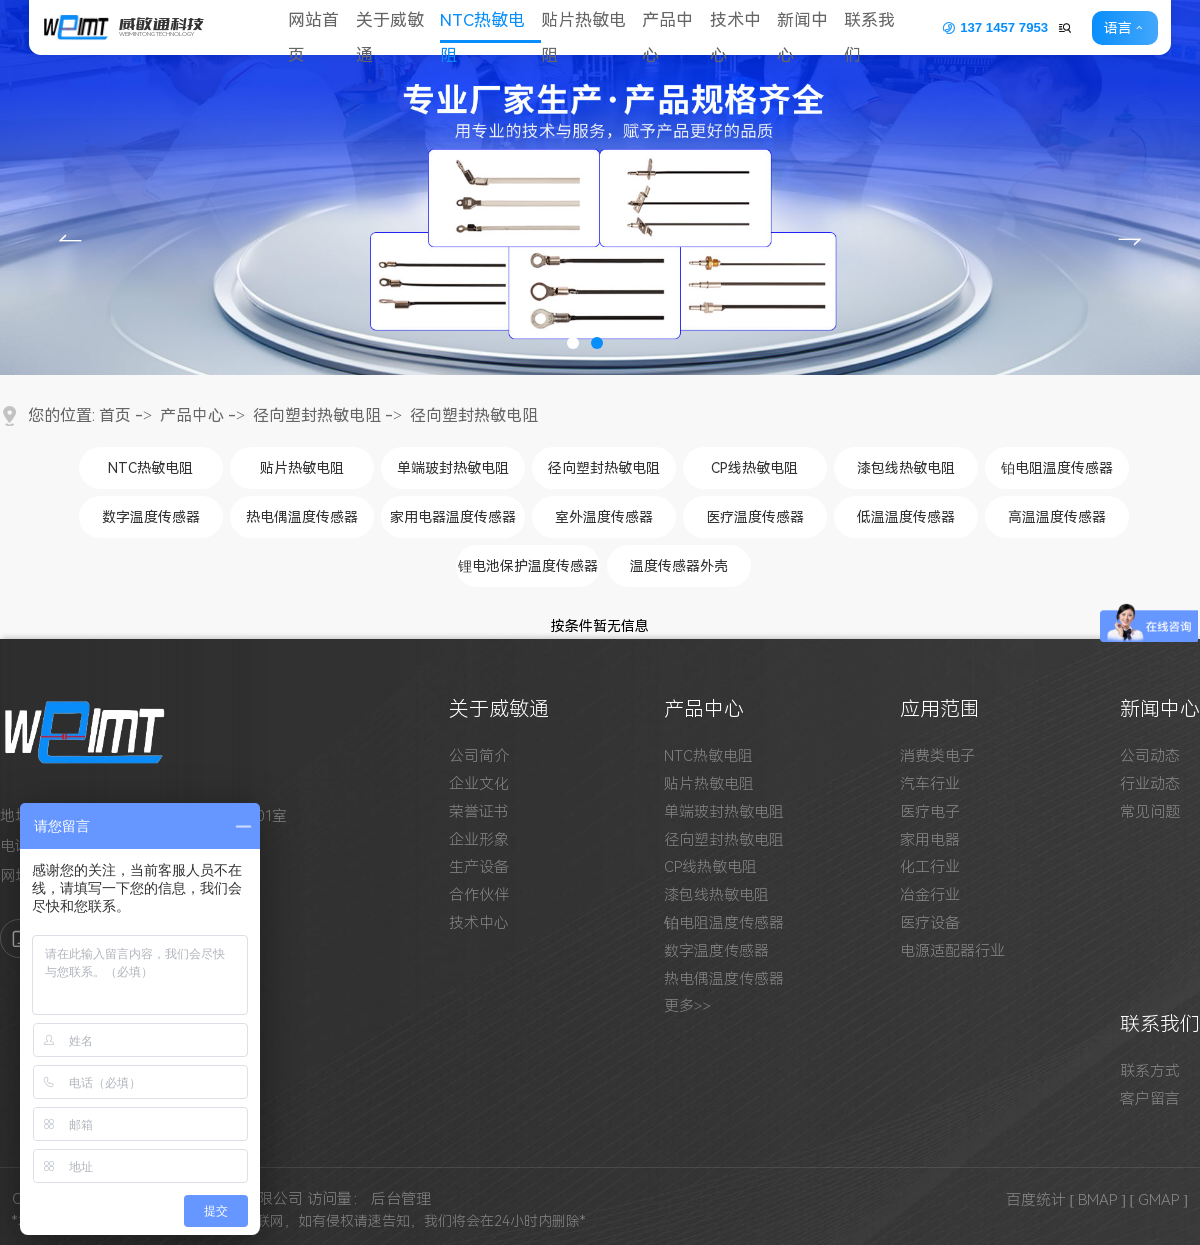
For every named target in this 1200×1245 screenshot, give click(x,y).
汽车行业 (930, 784)
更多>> (687, 1006)
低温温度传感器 (906, 517)
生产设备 (479, 867)
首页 (115, 415)
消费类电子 (937, 756)
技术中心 (746, 28)
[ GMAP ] (1159, 1199)
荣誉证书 (479, 812)
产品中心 (677, 28)
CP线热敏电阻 (754, 468)
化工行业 (930, 867)
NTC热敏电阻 (488, 28)
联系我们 (884, 28)
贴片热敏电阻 (591, 28)
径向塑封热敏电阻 (317, 415)
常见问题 (1150, 812)
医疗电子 (930, 812)
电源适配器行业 (952, 951)
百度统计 (1036, 1199)
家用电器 (930, 840)
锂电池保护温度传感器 (528, 566)
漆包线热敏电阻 (906, 468)
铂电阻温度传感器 (1057, 468)
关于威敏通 (393, 28)
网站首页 (316, 28)
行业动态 (1150, 784)
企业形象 (479, 840)
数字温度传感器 (151, 517)
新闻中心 (815, 28)
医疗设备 (930, 923)
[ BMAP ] (1098, 1199)
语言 (1129, 28)
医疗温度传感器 (755, 517)
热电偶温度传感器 (302, 517)
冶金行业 (930, 895)
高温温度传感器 (1057, 517)
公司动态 (1150, 756)
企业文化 (479, 784)
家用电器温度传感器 (453, 517)
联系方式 (1150, 1071)
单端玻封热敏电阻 (453, 468)
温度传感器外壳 (679, 566)
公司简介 (479, 756)
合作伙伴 (479, 895)
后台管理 (401, 1199)
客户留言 (1150, 1099)
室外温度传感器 (604, 517)
